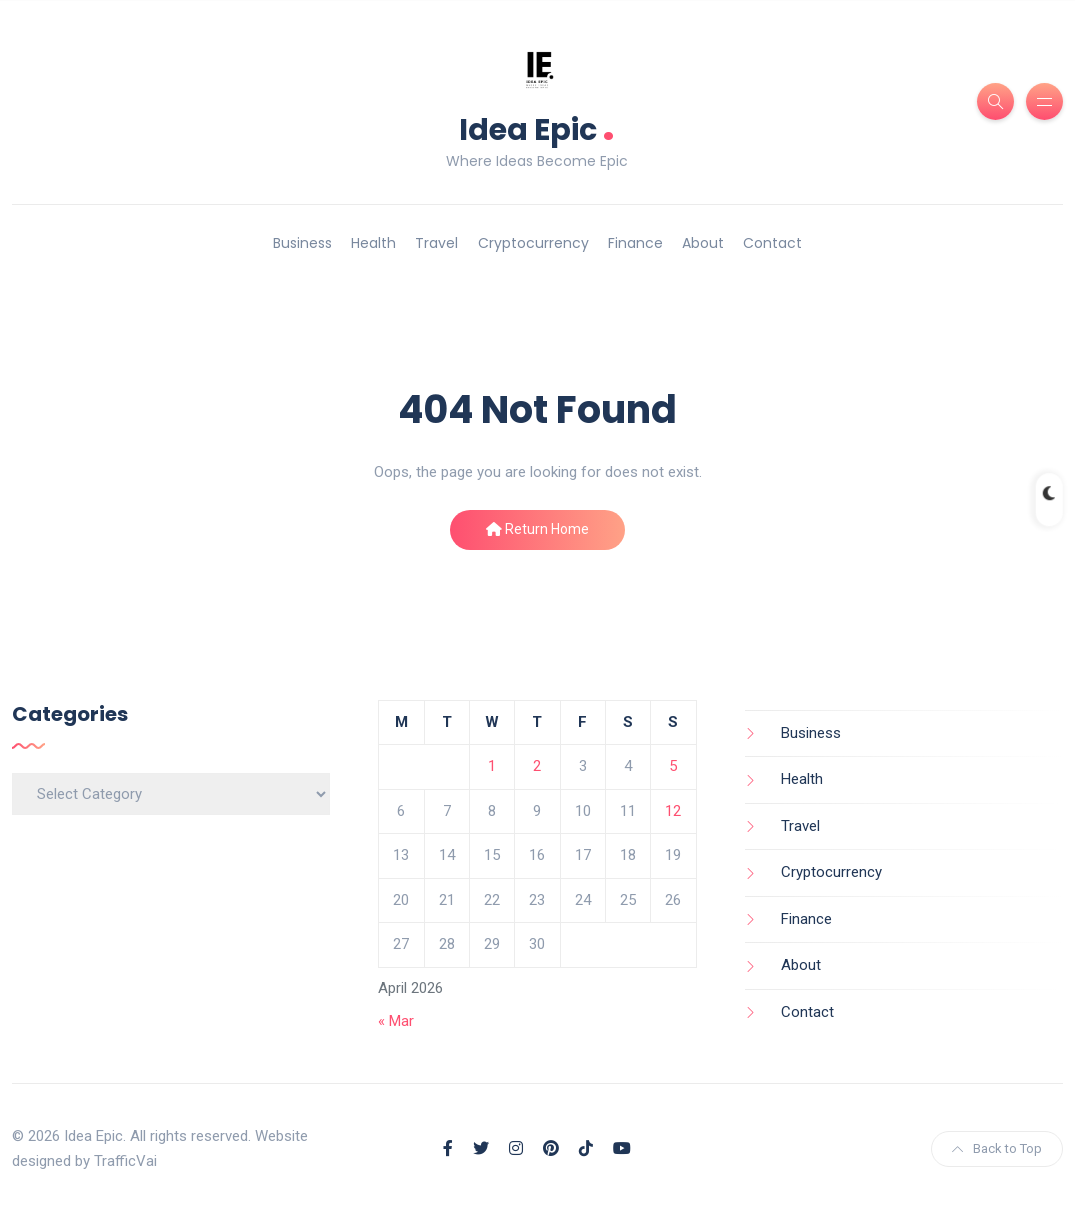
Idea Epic (537, 127)
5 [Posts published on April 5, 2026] (673, 766)
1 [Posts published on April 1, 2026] (492, 766)
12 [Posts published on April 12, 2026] (673, 811)
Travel (436, 243)
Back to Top (997, 1148)
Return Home (537, 529)
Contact (772, 243)
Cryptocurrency (533, 243)
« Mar (396, 1021)
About (703, 243)
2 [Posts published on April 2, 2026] (537, 766)
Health (373, 243)
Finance (635, 243)
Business (302, 243)
